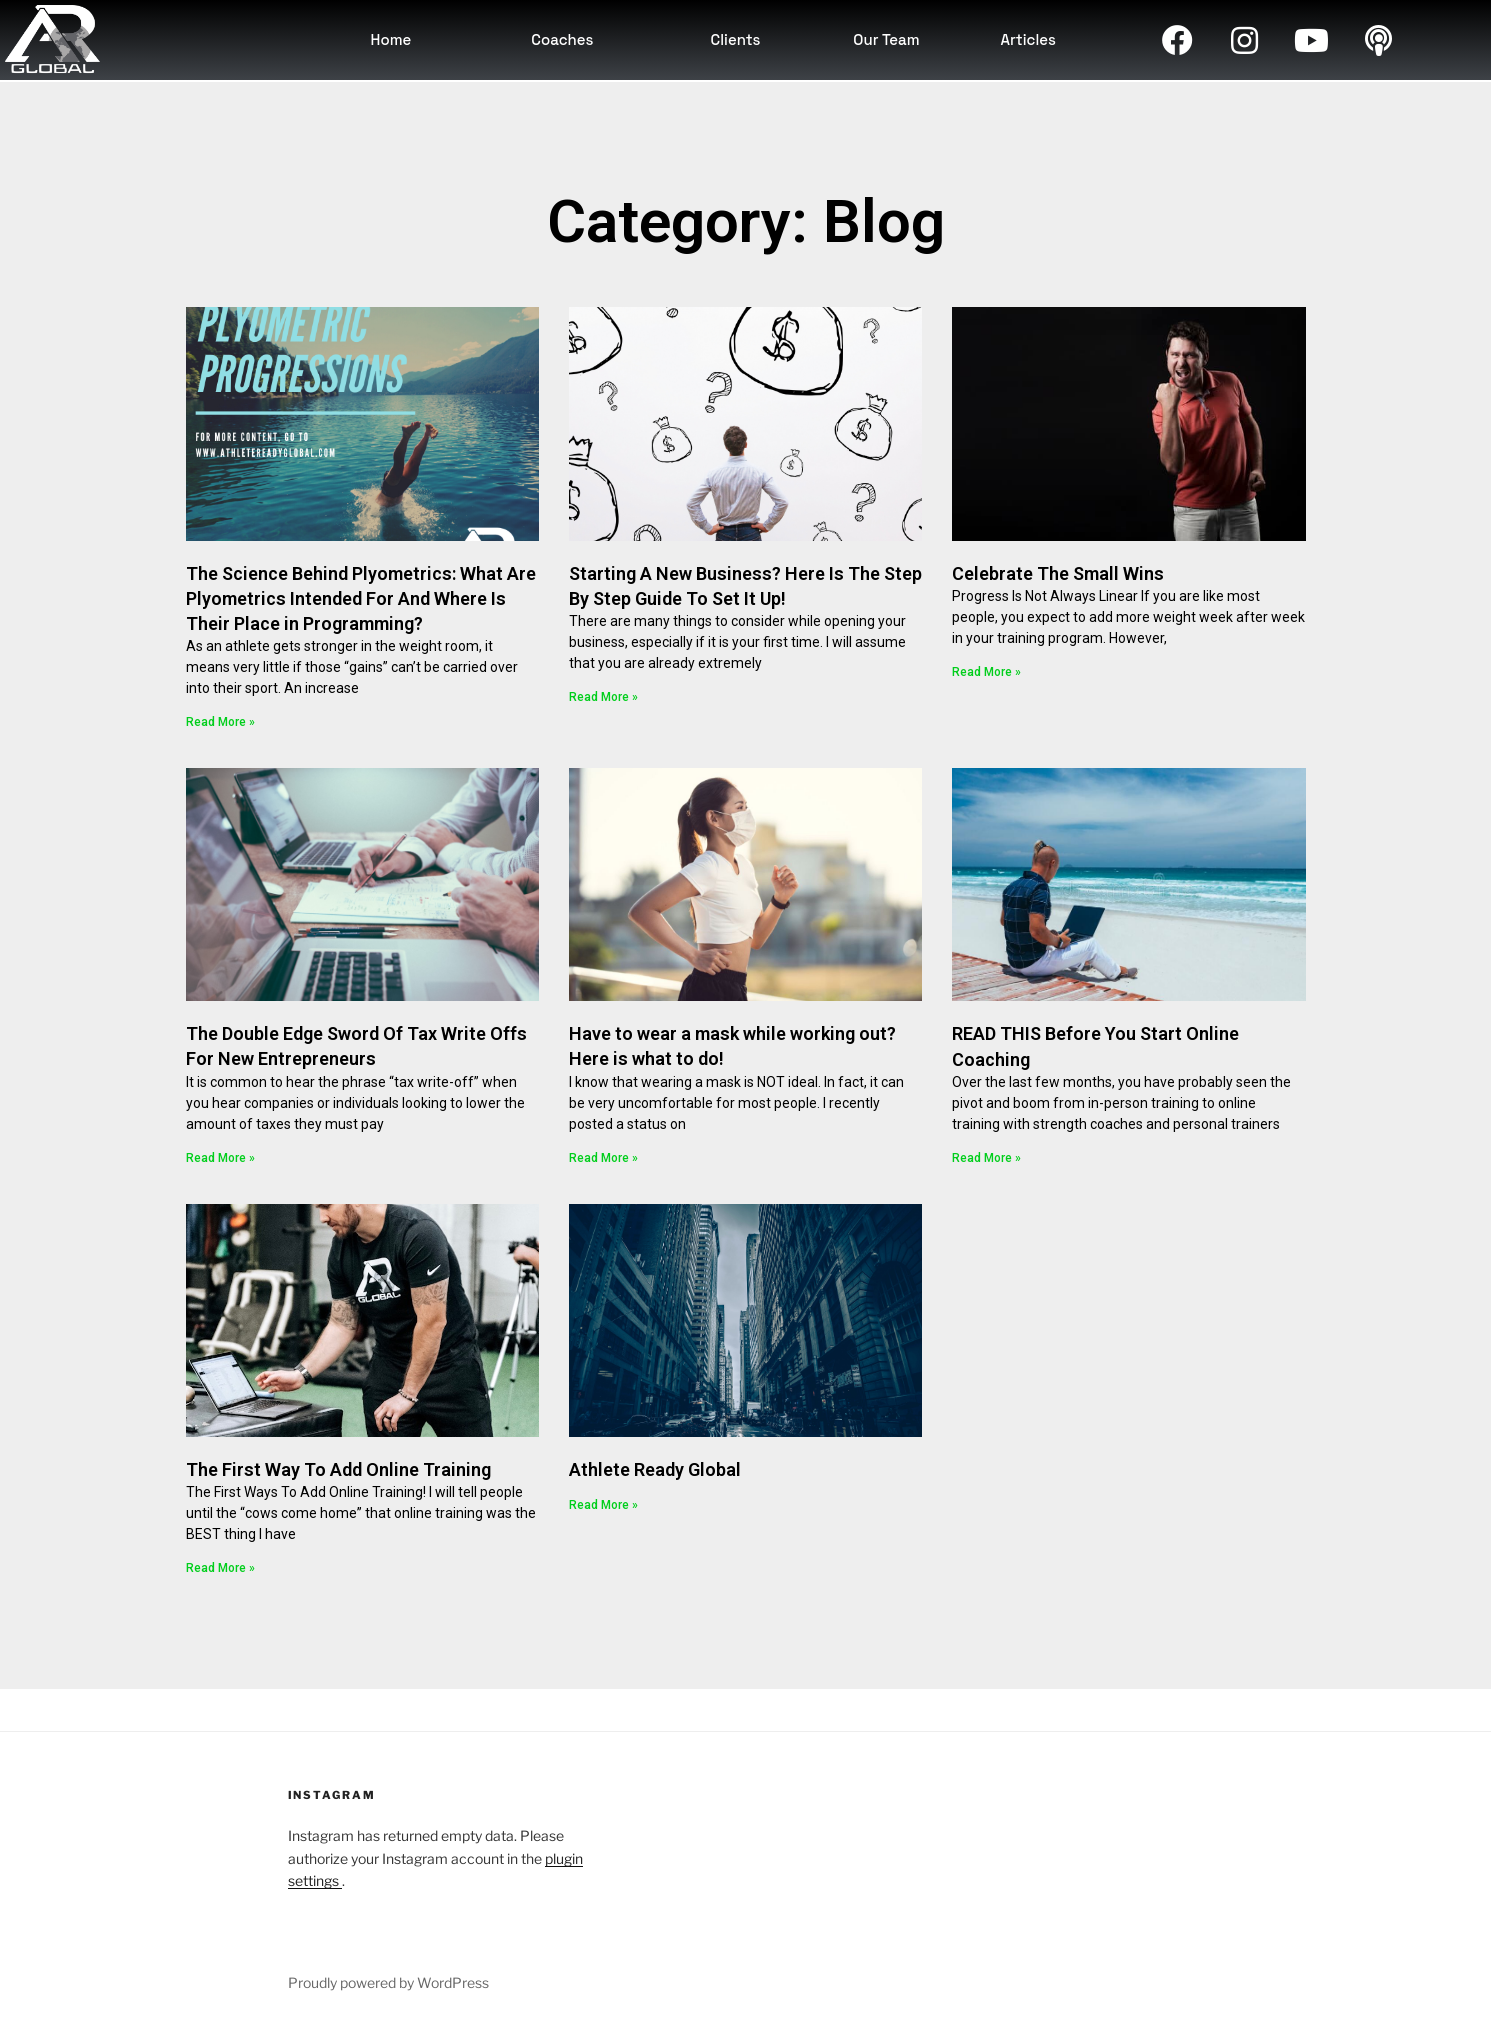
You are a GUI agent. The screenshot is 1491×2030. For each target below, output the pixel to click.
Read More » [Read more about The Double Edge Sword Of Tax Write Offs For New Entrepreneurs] (220, 1158)
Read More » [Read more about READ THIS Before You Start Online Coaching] (986, 1158)
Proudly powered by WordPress (388, 1982)
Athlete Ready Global (655, 1469)
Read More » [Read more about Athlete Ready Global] (603, 1505)
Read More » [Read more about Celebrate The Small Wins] (986, 672)
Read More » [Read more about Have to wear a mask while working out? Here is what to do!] (603, 1158)
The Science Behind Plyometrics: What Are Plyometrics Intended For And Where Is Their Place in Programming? (361, 598)
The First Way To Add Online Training (338, 1469)
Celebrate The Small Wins (1058, 573)
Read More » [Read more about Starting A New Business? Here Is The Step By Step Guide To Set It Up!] (603, 697)
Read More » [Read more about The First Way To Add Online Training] (220, 1568)
